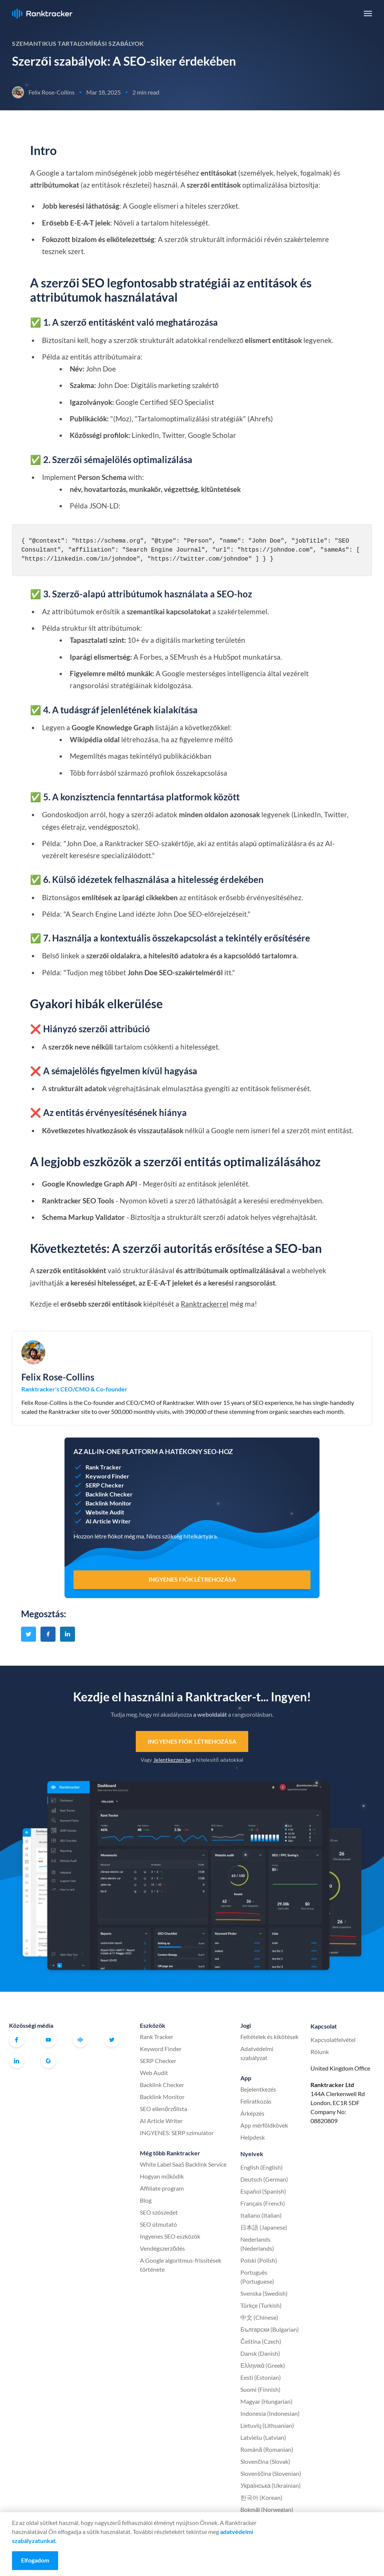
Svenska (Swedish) (264, 2293)
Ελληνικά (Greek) (262, 2365)
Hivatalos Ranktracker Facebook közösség (80, 2039)
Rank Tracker (156, 2036)
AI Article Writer (161, 2120)
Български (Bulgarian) (269, 2329)
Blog (146, 2200)
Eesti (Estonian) (260, 2377)
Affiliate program (162, 2188)
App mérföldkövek (264, 2125)
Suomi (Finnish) (260, 2389)
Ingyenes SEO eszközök (170, 2236)
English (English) (261, 2167)
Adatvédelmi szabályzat (256, 2053)
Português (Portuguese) (257, 2277)
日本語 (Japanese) (263, 2227)
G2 (48, 2060)
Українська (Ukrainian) (270, 2485)
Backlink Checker (162, 2084)
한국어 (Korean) (261, 2497)
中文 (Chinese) (259, 2317)
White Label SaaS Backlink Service (183, 2164)
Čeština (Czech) (260, 2341)
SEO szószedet (159, 2212)
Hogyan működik (162, 2176)
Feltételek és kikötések (269, 2036)
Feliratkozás (256, 2101)
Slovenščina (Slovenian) (270, 2473)
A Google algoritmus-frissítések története (180, 2265)
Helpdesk (252, 2137)
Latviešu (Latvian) (263, 2437)
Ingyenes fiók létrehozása (192, 1741)
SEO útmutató (158, 2224)
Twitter (111, 2039)
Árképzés (252, 2113)
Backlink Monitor (162, 2096)
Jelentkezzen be (172, 1759)
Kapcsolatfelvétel (333, 2039)
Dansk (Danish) (260, 2353)
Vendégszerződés (162, 2248)
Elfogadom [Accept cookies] (35, 2560)
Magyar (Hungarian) (266, 2401)
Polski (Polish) (258, 2260)
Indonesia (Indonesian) (270, 2413)
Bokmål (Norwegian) (266, 2509)
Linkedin (16, 2060)
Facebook (16, 2039)
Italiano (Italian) (261, 2215)
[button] (368, 13)
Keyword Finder (161, 2048)
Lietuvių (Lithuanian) (267, 2425)
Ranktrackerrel (204, 1303)
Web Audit (154, 2072)
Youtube (48, 2039)
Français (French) (262, 2203)
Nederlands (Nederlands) (257, 2244)
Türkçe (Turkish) (261, 2305)
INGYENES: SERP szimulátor (177, 2132)
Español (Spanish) (263, 2191)
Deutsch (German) (264, 2179)
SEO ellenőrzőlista (163, 2108)
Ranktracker (42, 14)
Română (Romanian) (266, 2449)
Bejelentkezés (258, 2089)
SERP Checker (158, 2060)
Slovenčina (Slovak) (265, 2461)
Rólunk (319, 2051)
